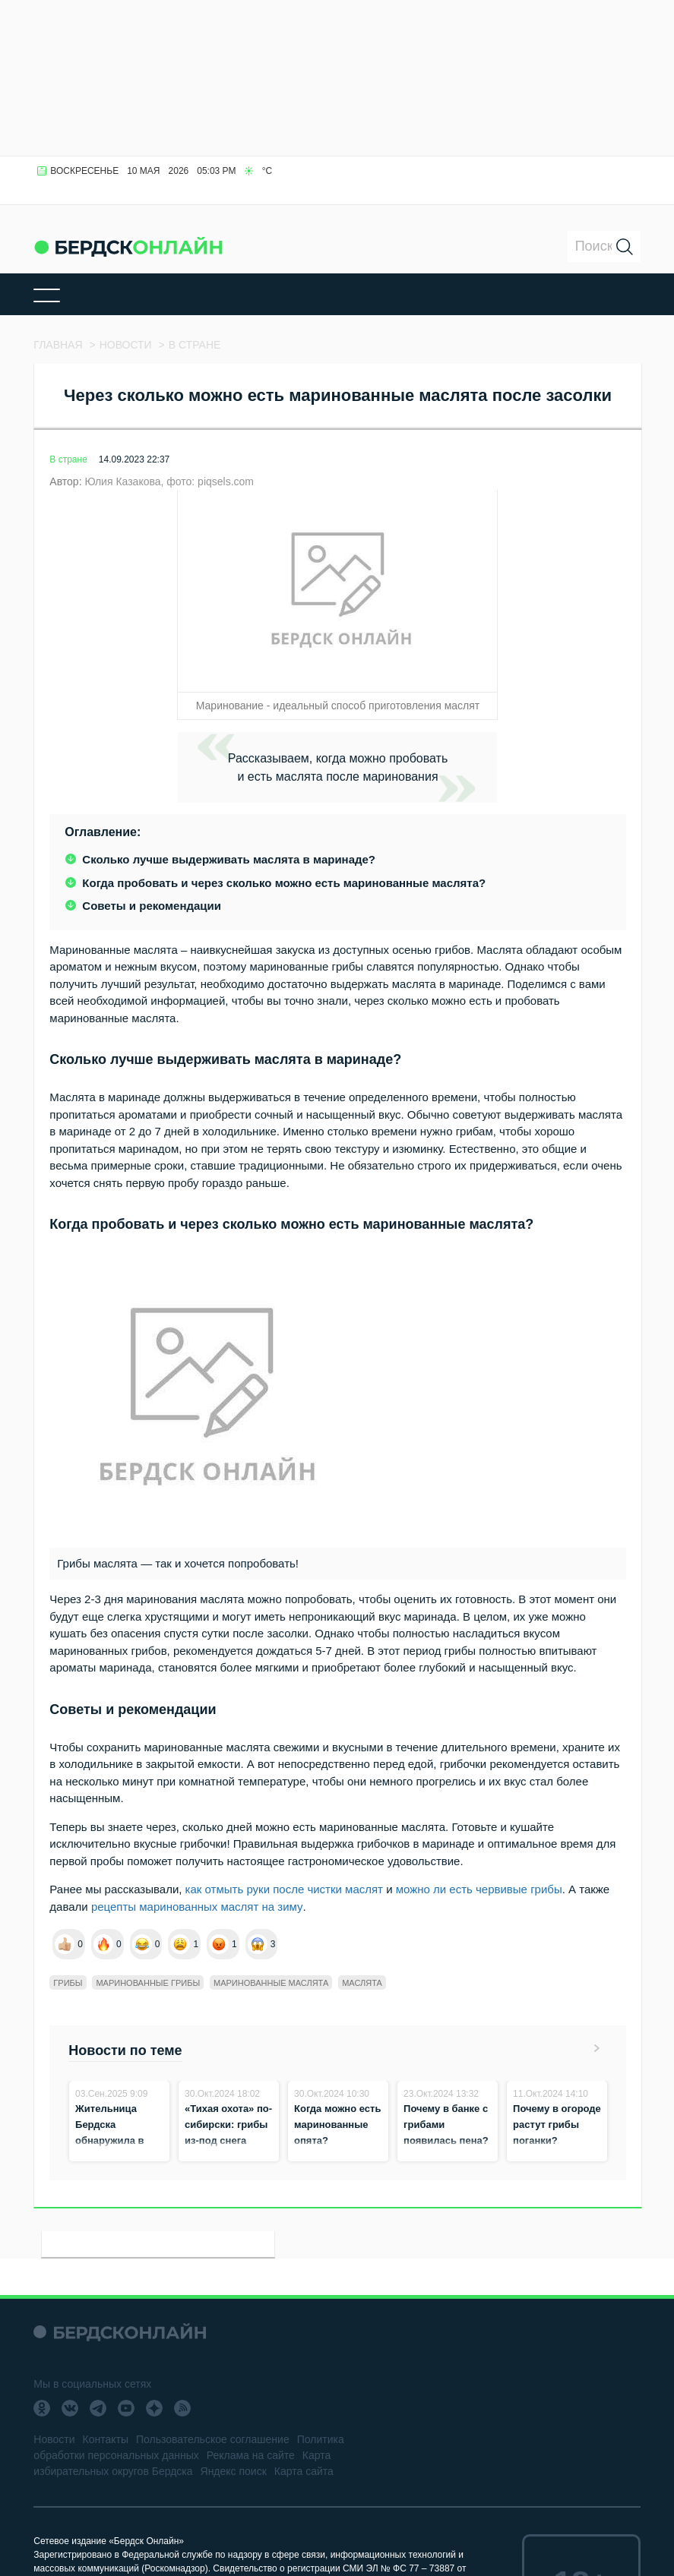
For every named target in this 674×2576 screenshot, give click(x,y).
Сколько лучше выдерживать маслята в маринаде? (228, 859)
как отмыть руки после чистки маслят (284, 1889)
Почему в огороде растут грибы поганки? (557, 2124)
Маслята (362, 1982)
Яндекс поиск (234, 2471)
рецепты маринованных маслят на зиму (197, 1906)
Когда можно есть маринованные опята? (337, 2124)
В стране (68, 459)
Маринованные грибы (148, 1982)
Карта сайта (304, 2471)
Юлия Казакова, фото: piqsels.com (169, 481)
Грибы (67, 1982)
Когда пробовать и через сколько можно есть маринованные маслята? (284, 882)
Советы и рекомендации (151, 905)
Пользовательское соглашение (213, 2439)
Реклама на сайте (251, 2455)
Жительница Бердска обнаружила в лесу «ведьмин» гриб (114, 2140)
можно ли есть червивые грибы (479, 1889)
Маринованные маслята (271, 1982)
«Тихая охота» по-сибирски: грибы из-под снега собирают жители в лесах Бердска (228, 2140)
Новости (53, 2439)
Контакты (105, 2439)
